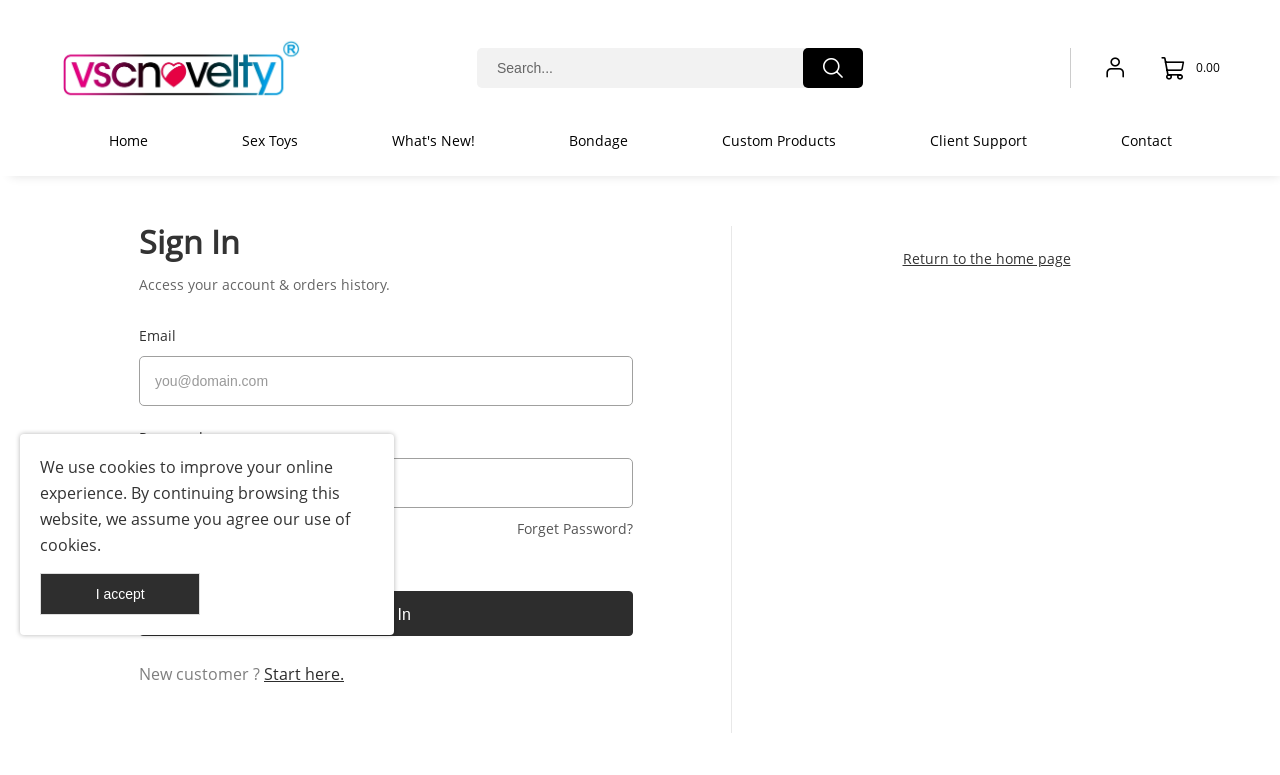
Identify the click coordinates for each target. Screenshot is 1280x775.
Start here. (304, 666)
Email (157, 335)
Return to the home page (987, 258)
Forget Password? (575, 520)
